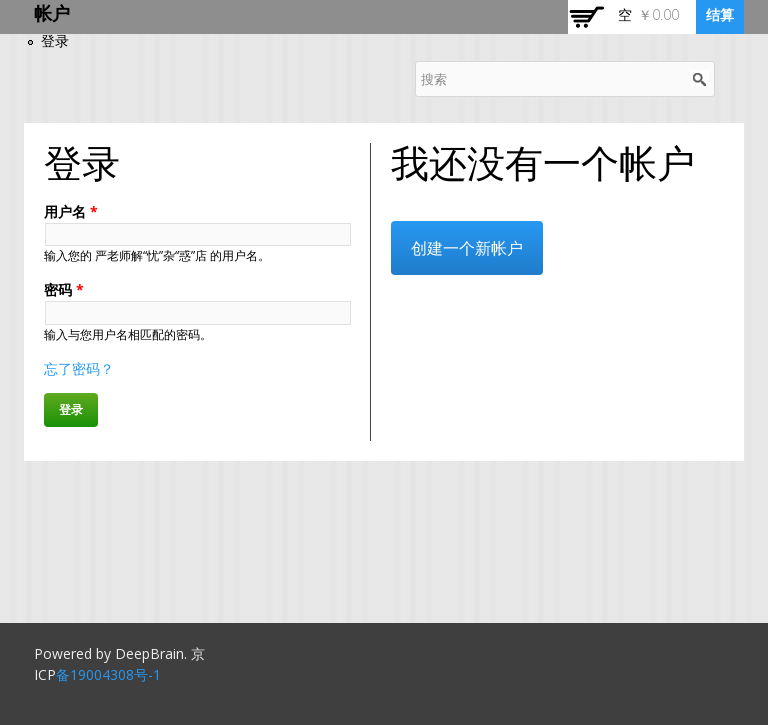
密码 (64, 289)
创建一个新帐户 (467, 248)
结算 (720, 14)
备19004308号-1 (108, 674)
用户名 (71, 211)
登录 (55, 40)
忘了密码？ (79, 368)
